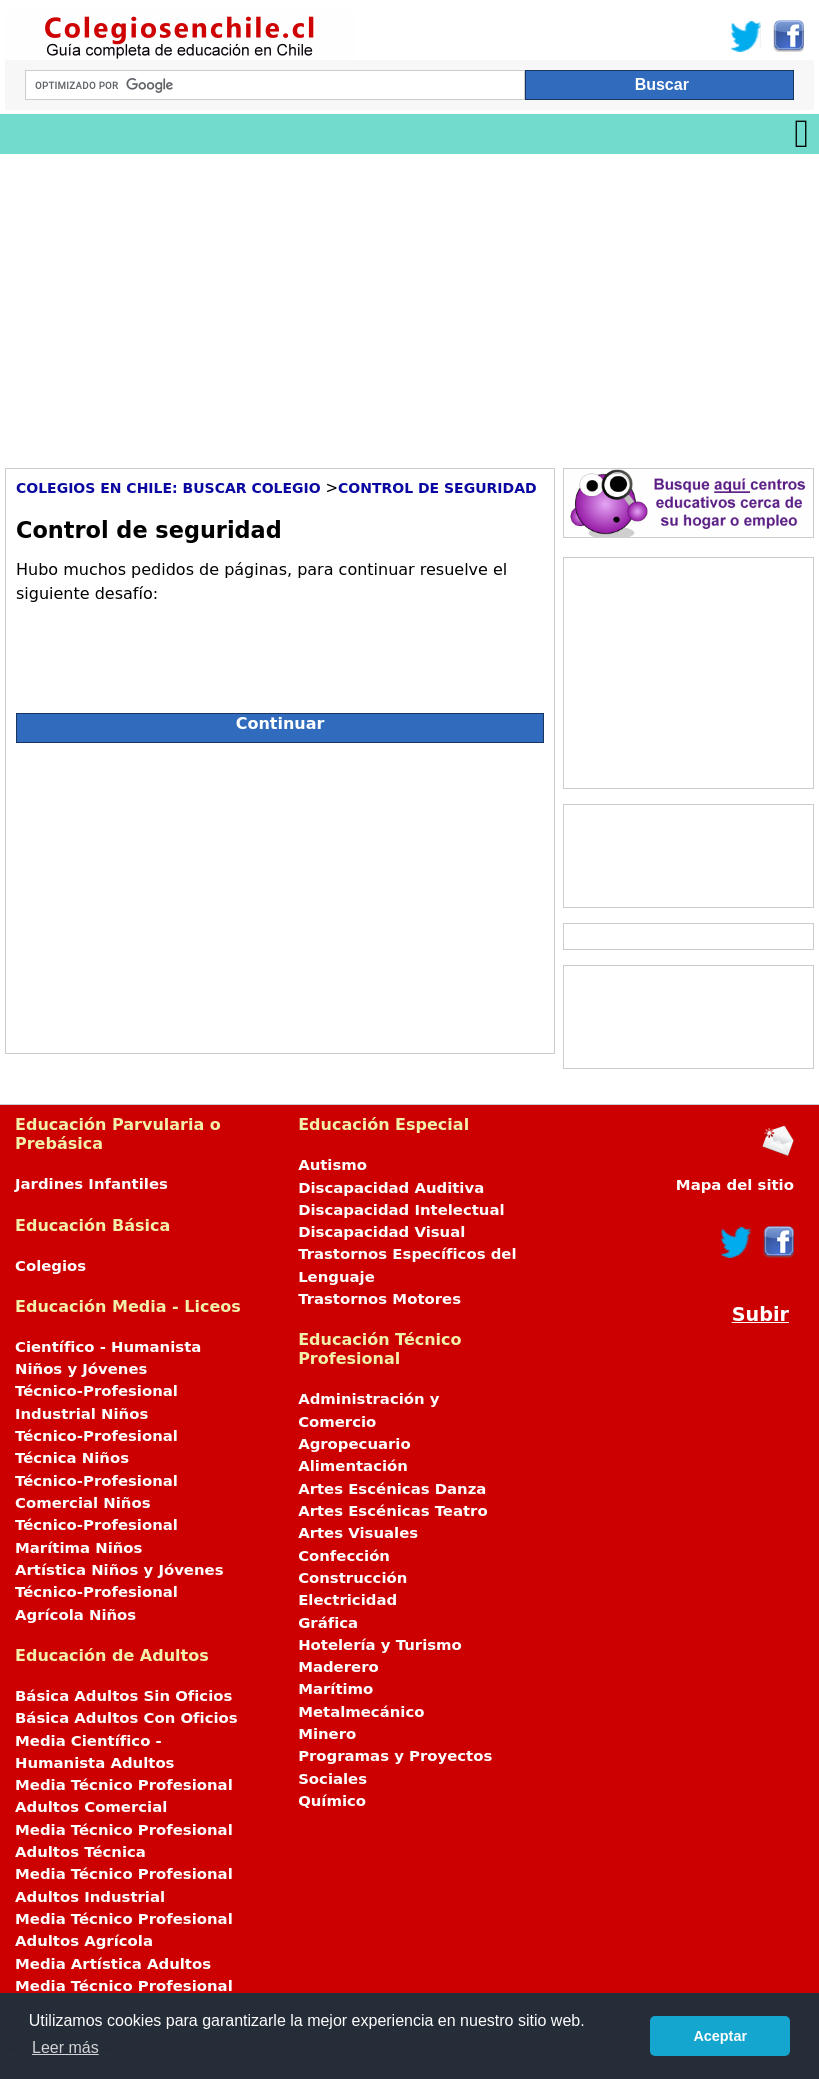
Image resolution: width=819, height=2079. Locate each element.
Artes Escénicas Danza (392, 1489)
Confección (344, 1556)
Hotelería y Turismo (380, 1645)
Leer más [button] (65, 2047)
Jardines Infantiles (91, 1184)
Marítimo (335, 1689)
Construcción (352, 1578)
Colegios (50, 1266)
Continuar (280, 723)
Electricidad (347, 1600)
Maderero (338, 1667)
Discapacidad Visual (381, 1232)
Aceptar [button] (720, 2036)
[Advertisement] (409, 304)
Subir (760, 1314)
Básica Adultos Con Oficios (126, 1718)
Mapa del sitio (735, 1185)
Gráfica (328, 1623)
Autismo (332, 1165)
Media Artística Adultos (113, 1964)
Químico (332, 1801)
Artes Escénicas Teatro (393, 1511)
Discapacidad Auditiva (391, 1188)
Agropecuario (354, 1444)
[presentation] (168, 650)
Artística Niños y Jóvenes (119, 1570)
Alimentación (353, 1466)
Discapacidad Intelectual (401, 1210)
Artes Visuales (358, 1533)
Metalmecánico (361, 1712)
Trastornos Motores (379, 1299)
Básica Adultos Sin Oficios (123, 1696)
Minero (327, 1734)
